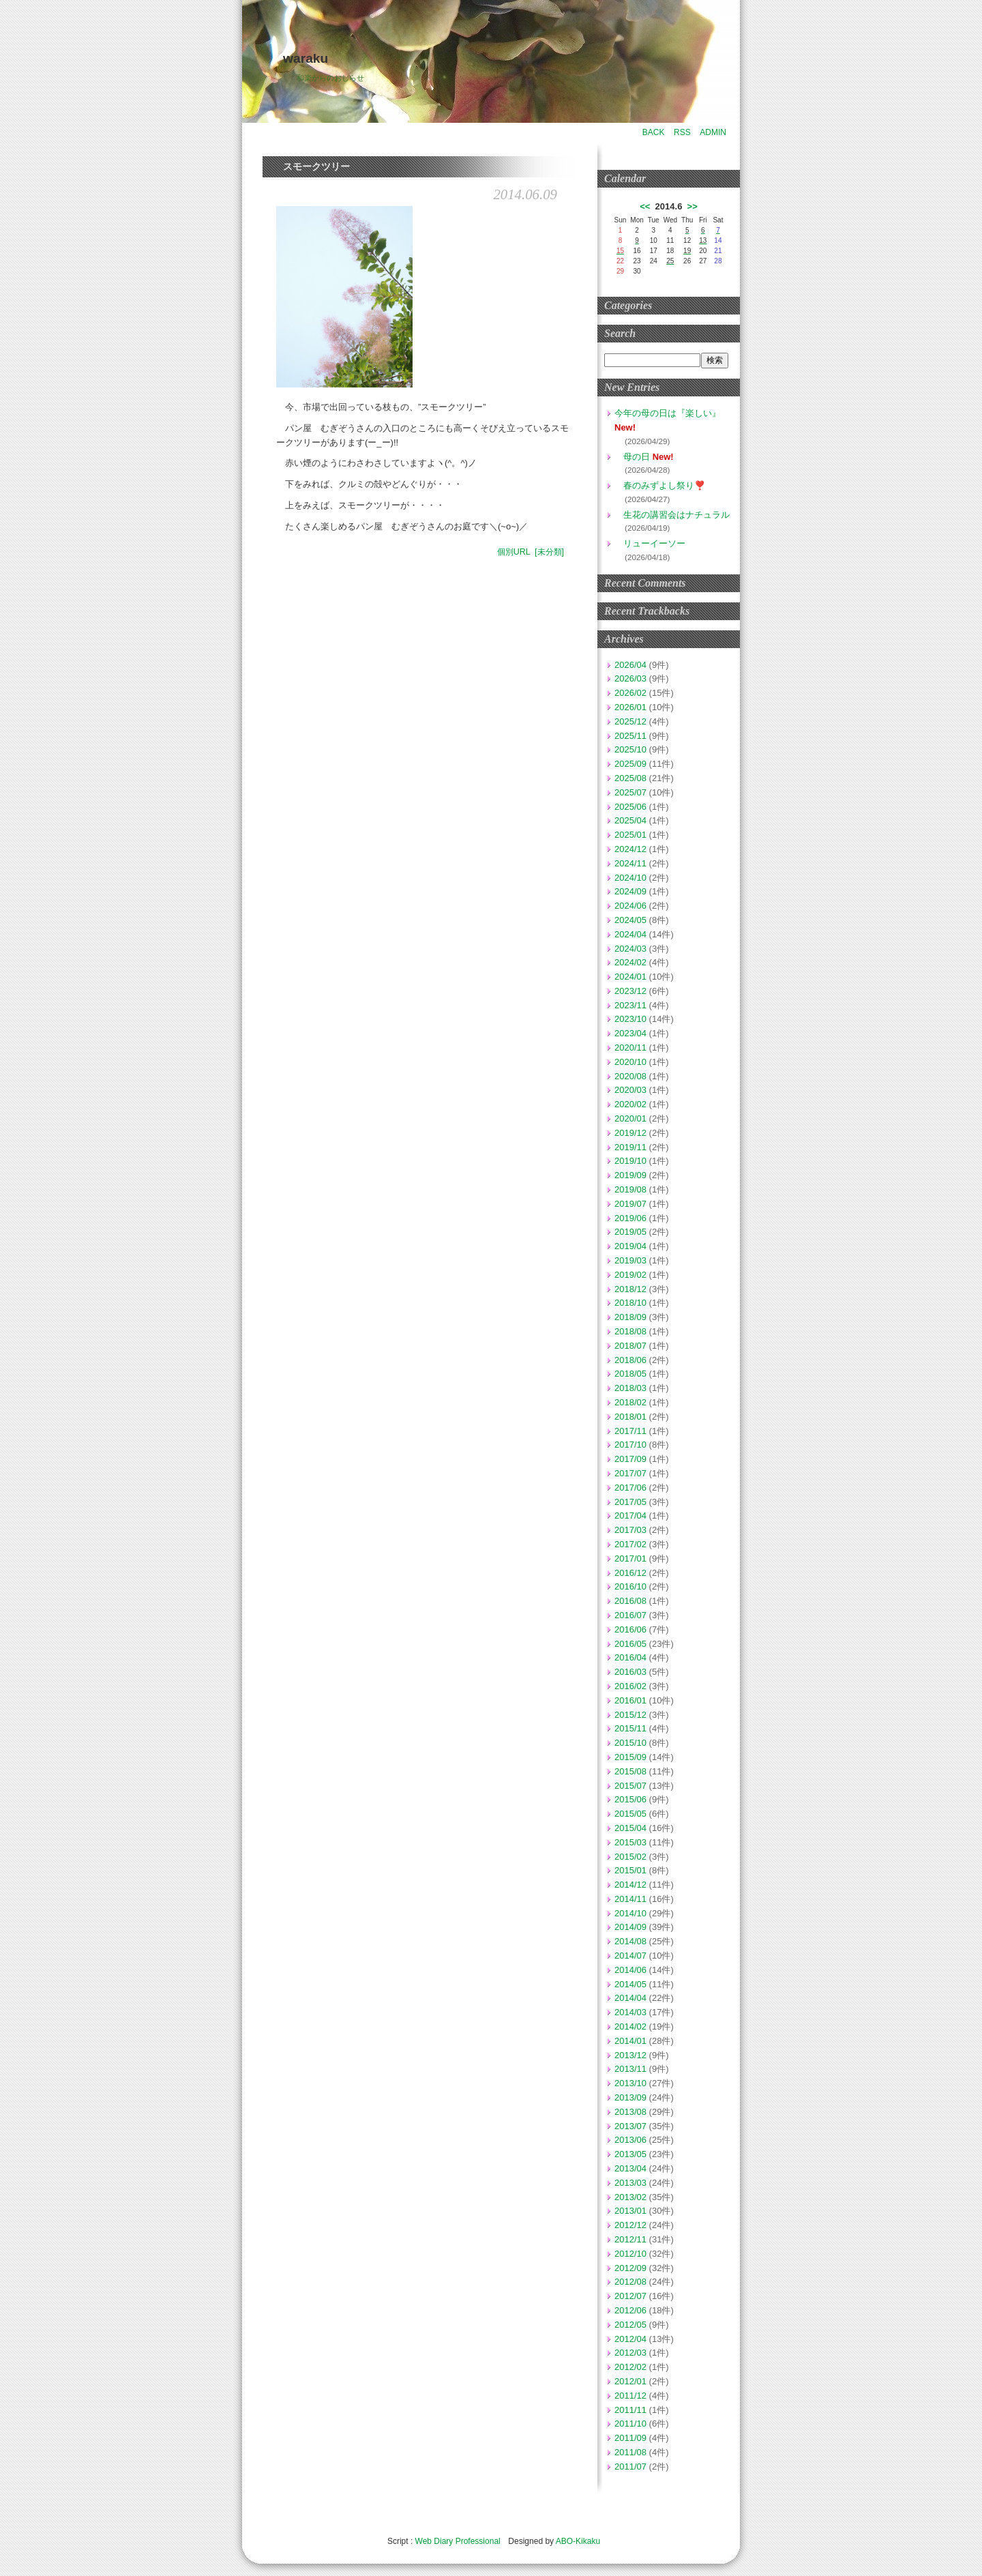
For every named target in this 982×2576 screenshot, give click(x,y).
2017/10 (630, 1444)
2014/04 (630, 1998)
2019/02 (630, 1275)
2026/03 (630, 678)
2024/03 (630, 948)
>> (692, 206)
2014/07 (630, 1955)
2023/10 (630, 1019)
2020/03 (630, 1090)
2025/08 (630, 778)
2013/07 (630, 2126)
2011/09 (630, 2438)
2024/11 (630, 863)
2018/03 (630, 1388)
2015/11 (630, 1728)
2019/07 (630, 1204)
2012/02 (630, 2367)
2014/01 (630, 2041)
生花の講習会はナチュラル (672, 515)
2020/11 (630, 1047)
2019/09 (630, 1175)
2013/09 (630, 2097)
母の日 (632, 457)
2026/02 (630, 693)
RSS (682, 132)
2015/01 (630, 1870)
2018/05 (630, 1373)
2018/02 (630, 1402)
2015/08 (630, 1771)
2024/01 (630, 976)
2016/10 (630, 1586)
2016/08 (630, 1601)
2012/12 (630, 2225)
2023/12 (630, 991)
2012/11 (630, 2239)
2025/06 (630, 807)
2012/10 (630, 2254)
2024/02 (630, 962)
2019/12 (630, 1133)
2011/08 (630, 2452)
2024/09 (630, 891)
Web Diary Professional (458, 2541)
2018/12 (630, 1289)
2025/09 (630, 764)
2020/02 (630, 1104)
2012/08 (630, 2282)
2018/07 (630, 1346)
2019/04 (630, 1246)
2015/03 (630, 1842)
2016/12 (630, 1573)
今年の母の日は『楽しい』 (667, 413)
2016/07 (630, 1615)
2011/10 (630, 2423)
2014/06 (630, 1970)
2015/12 (630, 1715)
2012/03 (630, 2352)
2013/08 (630, 2112)
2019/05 (630, 1232)
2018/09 (630, 1317)
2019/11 (630, 1147)
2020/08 (630, 1076)
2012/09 (630, 2268)
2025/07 (630, 792)
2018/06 (630, 1360)
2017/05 (630, 1502)
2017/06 (630, 1487)
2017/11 (630, 1431)
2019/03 (630, 1260)
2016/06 (630, 1629)
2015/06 (630, 1799)
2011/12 (630, 2395)
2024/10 (630, 878)
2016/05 (630, 1644)
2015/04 (630, 1828)
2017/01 (630, 1558)
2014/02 (630, 2026)
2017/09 (630, 1459)
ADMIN (713, 132)
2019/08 (630, 1189)
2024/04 (630, 934)
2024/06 (630, 906)
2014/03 (630, 2012)
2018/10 (630, 1303)
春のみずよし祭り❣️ (659, 485)
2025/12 (630, 721)
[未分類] (549, 552)
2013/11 (630, 2069)
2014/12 (630, 1884)
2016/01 (630, 1700)
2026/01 (630, 707)
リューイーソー (649, 543)
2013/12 (630, 2055)
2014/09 (630, 1927)
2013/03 (630, 2183)
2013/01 (630, 2211)
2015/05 (630, 1814)
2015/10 (630, 1743)
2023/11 (630, 1005)
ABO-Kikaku (578, 2541)
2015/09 (630, 1757)
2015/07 (630, 1786)
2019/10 (630, 1161)
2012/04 (630, 2339)
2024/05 (630, 920)
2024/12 (630, 849)
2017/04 (630, 1515)
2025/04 (630, 820)
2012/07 (630, 2296)
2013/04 (630, 2168)
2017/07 (630, 1473)
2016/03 (630, 1672)
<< (645, 206)
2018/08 (630, 1331)
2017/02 (630, 1544)
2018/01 (630, 1416)
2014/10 (630, 1913)
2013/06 (630, 2140)
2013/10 (630, 2083)
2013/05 (630, 2154)
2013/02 (630, 2197)
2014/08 (630, 1941)
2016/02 (630, 1686)
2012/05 (630, 2324)
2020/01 (630, 1118)
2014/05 (630, 1984)
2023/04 (630, 1033)
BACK (653, 132)
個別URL (514, 552)
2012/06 (630, 2310)
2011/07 (630, 2466)
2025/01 (630, 835)
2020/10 (630, 1062)
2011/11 (630, 2410)
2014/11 (630, 1899)
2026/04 (630, 665)
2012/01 (630, 2381)
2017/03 (630, 1530)
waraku (305, 58)
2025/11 (630, 736)
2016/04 (630, 1657)
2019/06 (630, 1218)
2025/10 (630, 749)
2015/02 (630, 1857)
